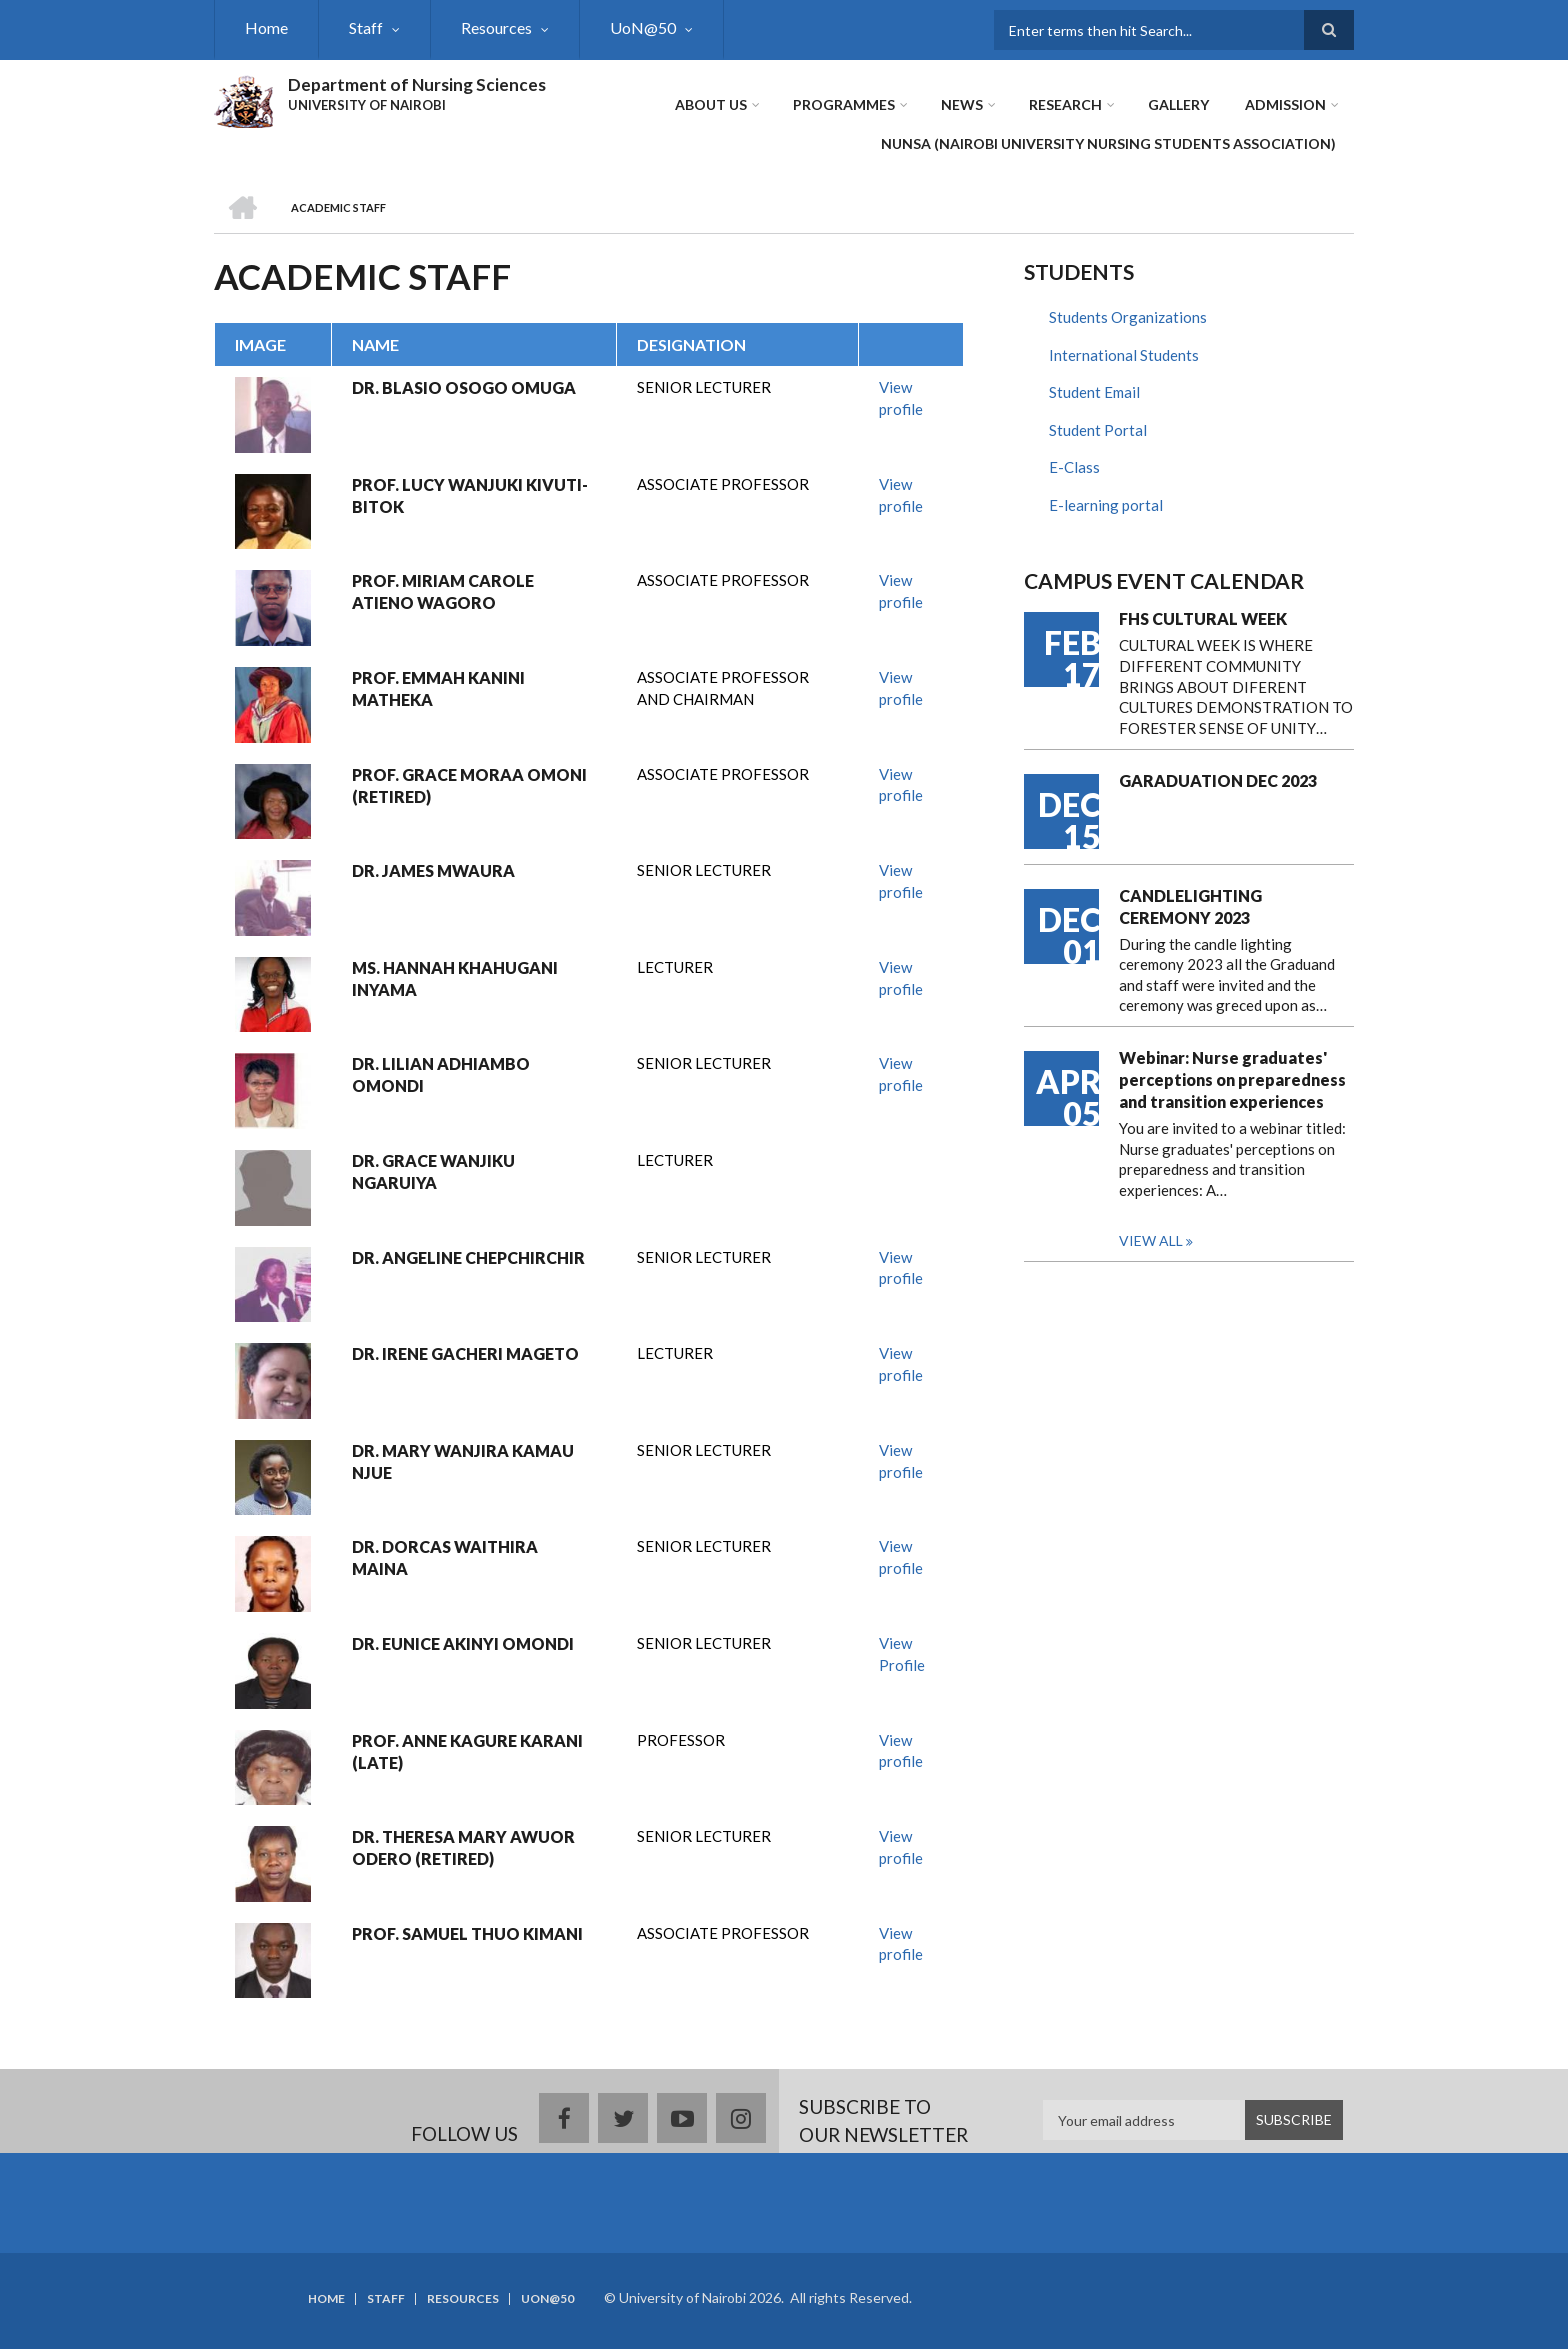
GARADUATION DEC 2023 (1218, 780)
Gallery (1178, 104)
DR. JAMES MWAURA (433, 870)
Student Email (1094, 392)
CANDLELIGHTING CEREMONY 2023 (1190, 906)
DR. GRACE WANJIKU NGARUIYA (433, 1171)
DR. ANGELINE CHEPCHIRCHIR (468, 1257)
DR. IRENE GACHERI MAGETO (465, 1353)
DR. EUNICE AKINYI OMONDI (463, 1643)
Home (266, 27)
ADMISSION (1285, 104)
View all (1151, 1240)
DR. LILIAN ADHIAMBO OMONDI (441, 1074)
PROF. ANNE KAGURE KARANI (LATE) (467, 1751)
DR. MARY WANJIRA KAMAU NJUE (463, 1461)
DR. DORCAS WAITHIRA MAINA (445, 1557)
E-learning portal (1106, 505)
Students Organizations (1128, 317)
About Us (711, 104)
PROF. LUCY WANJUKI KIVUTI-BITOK (470, 495)
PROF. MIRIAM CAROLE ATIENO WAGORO (443, 591)
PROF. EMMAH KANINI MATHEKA (438, 688)
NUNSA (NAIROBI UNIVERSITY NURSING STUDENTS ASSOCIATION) (1108, 143)
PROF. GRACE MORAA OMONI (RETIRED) (469, 785)
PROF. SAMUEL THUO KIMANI (467, 1933)
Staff (366, 27)
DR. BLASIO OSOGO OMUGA (464, 387)
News (962, 104)
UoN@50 (643, 27)
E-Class (1074, 467)
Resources (496, 27)
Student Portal (1098, 430)
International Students (1124, 355)
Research (1065, 104)
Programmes (844, 104)
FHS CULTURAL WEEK (1203, 618)
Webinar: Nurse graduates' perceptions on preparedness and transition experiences (1232, 1079)
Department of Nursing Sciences (417, 84)
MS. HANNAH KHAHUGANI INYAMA (455, 978)
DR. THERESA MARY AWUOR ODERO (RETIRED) (463, 1847)
